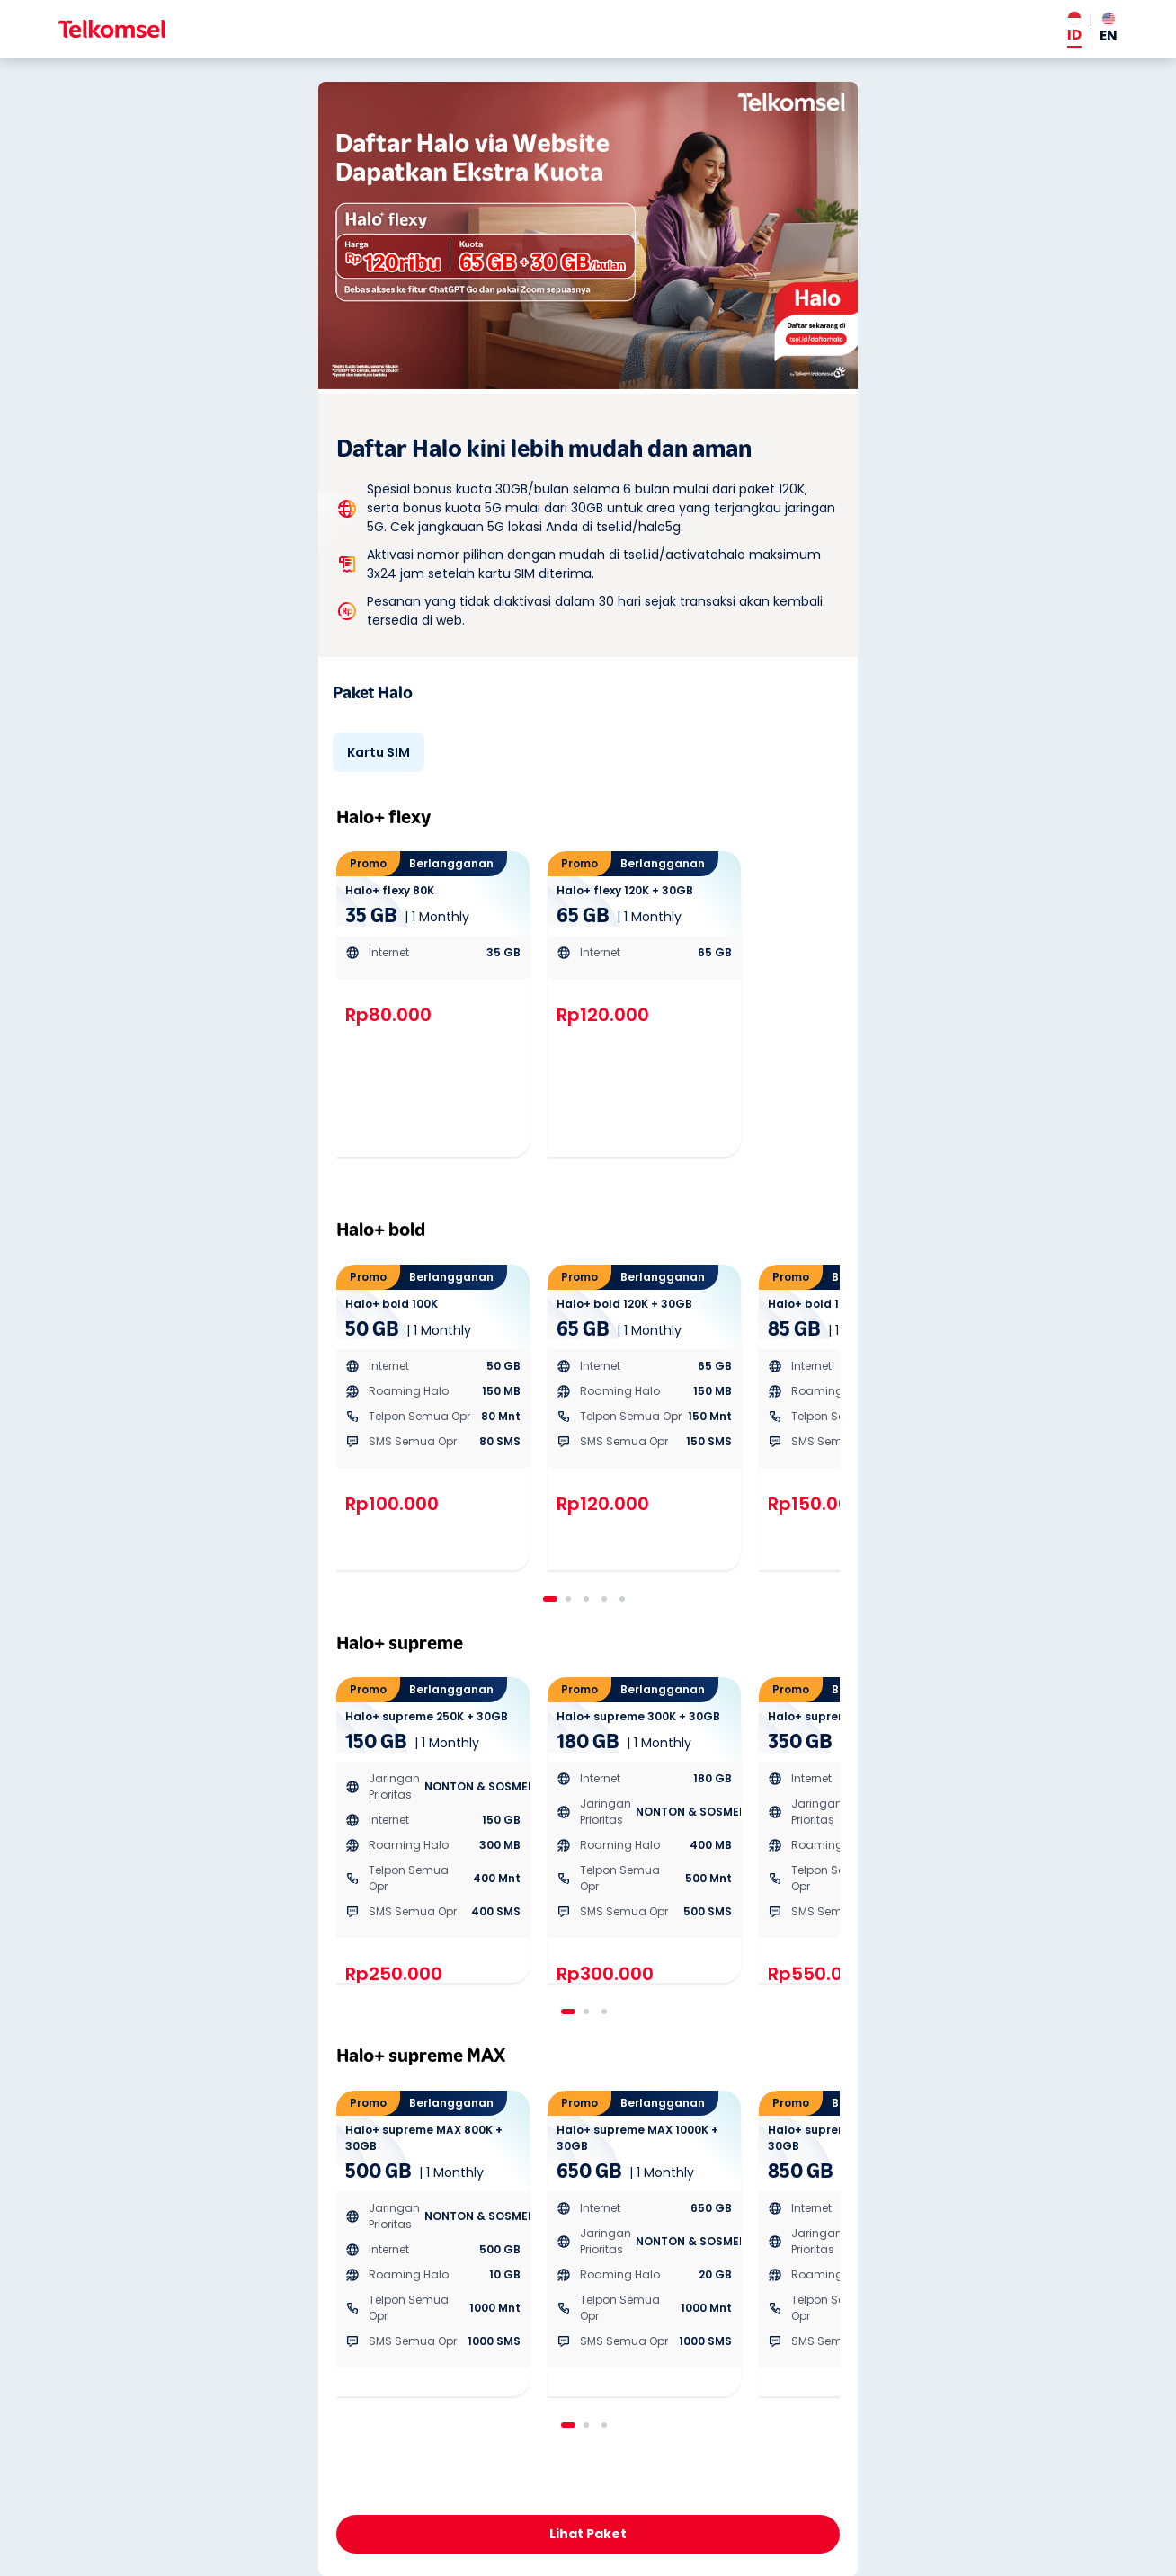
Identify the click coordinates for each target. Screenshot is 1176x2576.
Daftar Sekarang (588, 2535)
